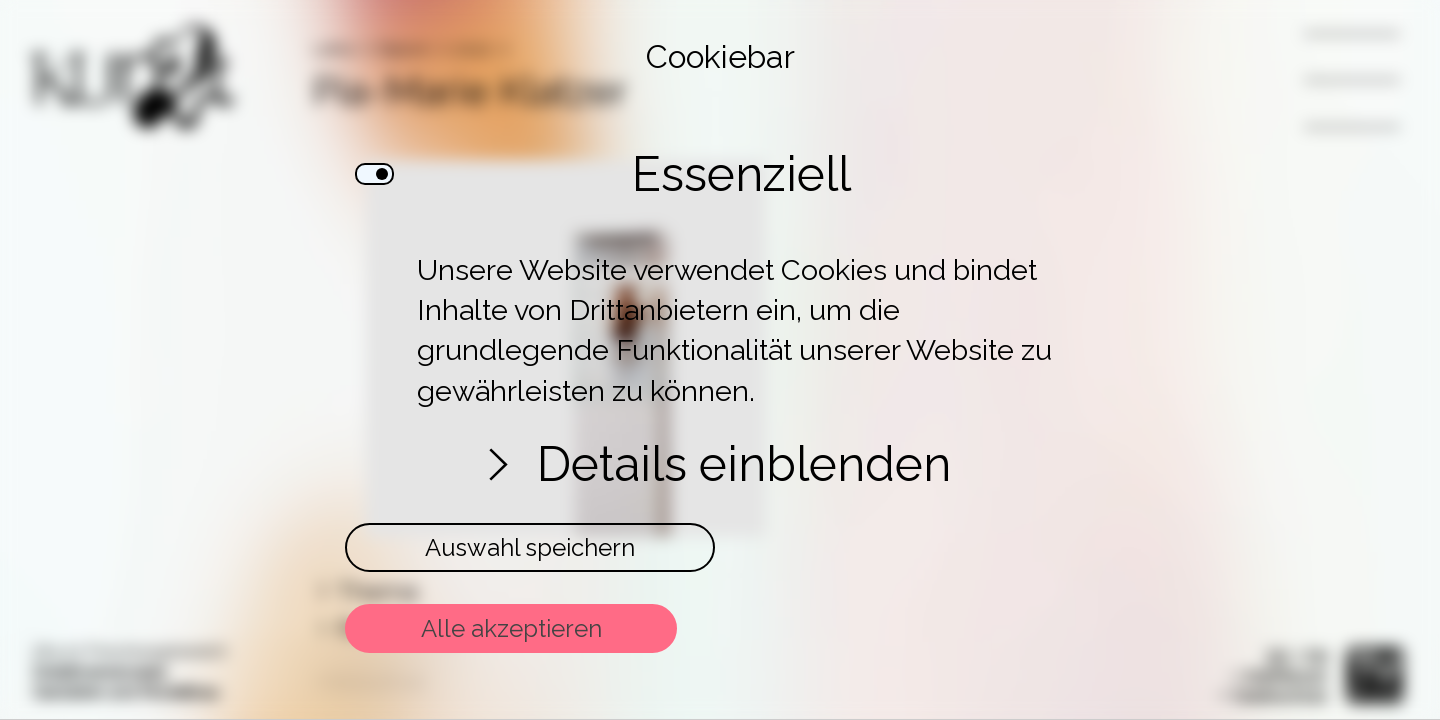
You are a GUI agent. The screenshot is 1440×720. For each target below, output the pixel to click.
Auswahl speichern (530, 547)
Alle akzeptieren (511, 628)
